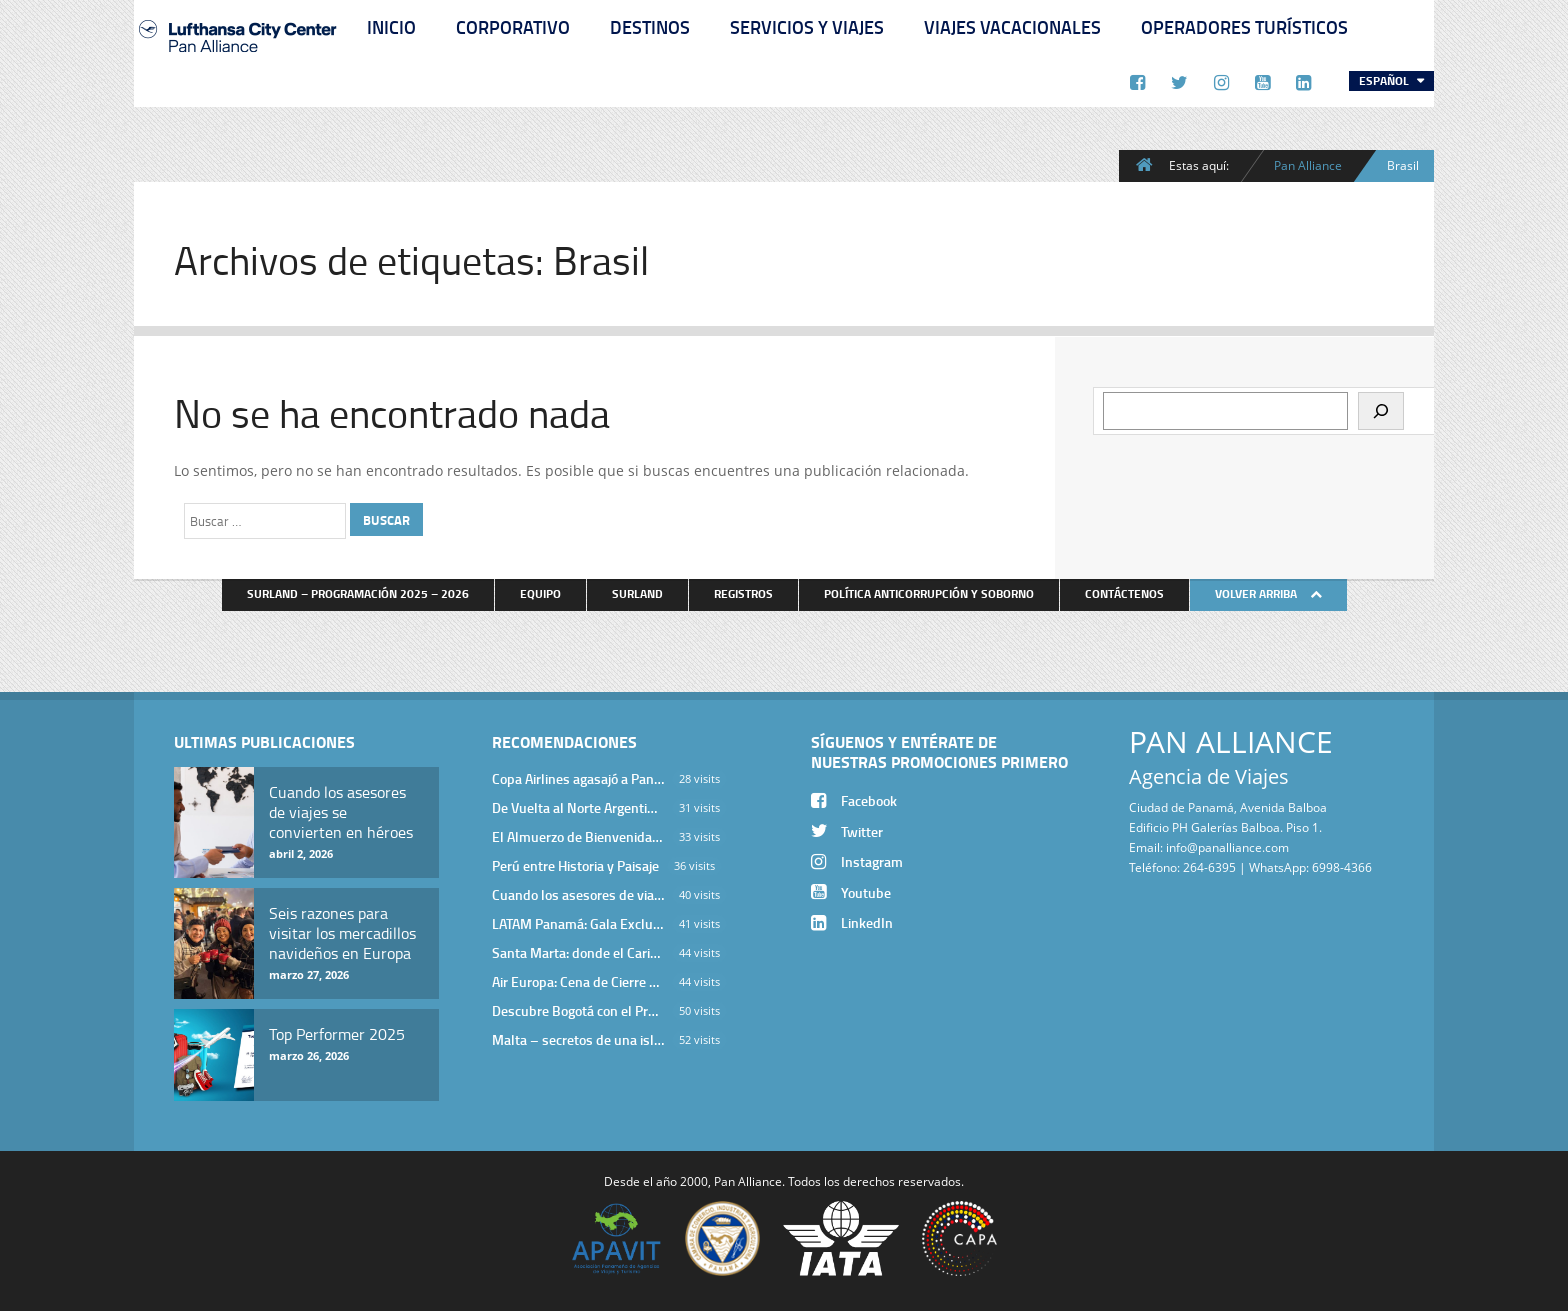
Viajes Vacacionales (1012, 27)
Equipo (540, 593)
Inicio (391, 27)
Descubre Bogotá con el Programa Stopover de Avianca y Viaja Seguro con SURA (578, 1010)
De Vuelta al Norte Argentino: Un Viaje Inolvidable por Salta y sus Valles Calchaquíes (578, 807)
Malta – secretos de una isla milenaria (578, 1039)
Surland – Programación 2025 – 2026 (358, 593)
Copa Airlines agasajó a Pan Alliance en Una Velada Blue (578, 778)
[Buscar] (1381, 411)
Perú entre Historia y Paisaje (575, 865)
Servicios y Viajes (807, 27)
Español (1385, 80)
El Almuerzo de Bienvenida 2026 (578, 836)
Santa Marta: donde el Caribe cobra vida (578, 952)
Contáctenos (1124, 593)
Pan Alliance (1308, 165)
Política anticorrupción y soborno (929, 593)
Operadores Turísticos (1244, 27)
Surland (637, 593)
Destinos (650, 27)
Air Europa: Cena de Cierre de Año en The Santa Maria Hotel (578, 981)
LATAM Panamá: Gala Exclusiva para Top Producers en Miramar (578, 923)
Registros (743, 593)
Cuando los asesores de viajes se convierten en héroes (578, 894)
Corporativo (513, 27)
